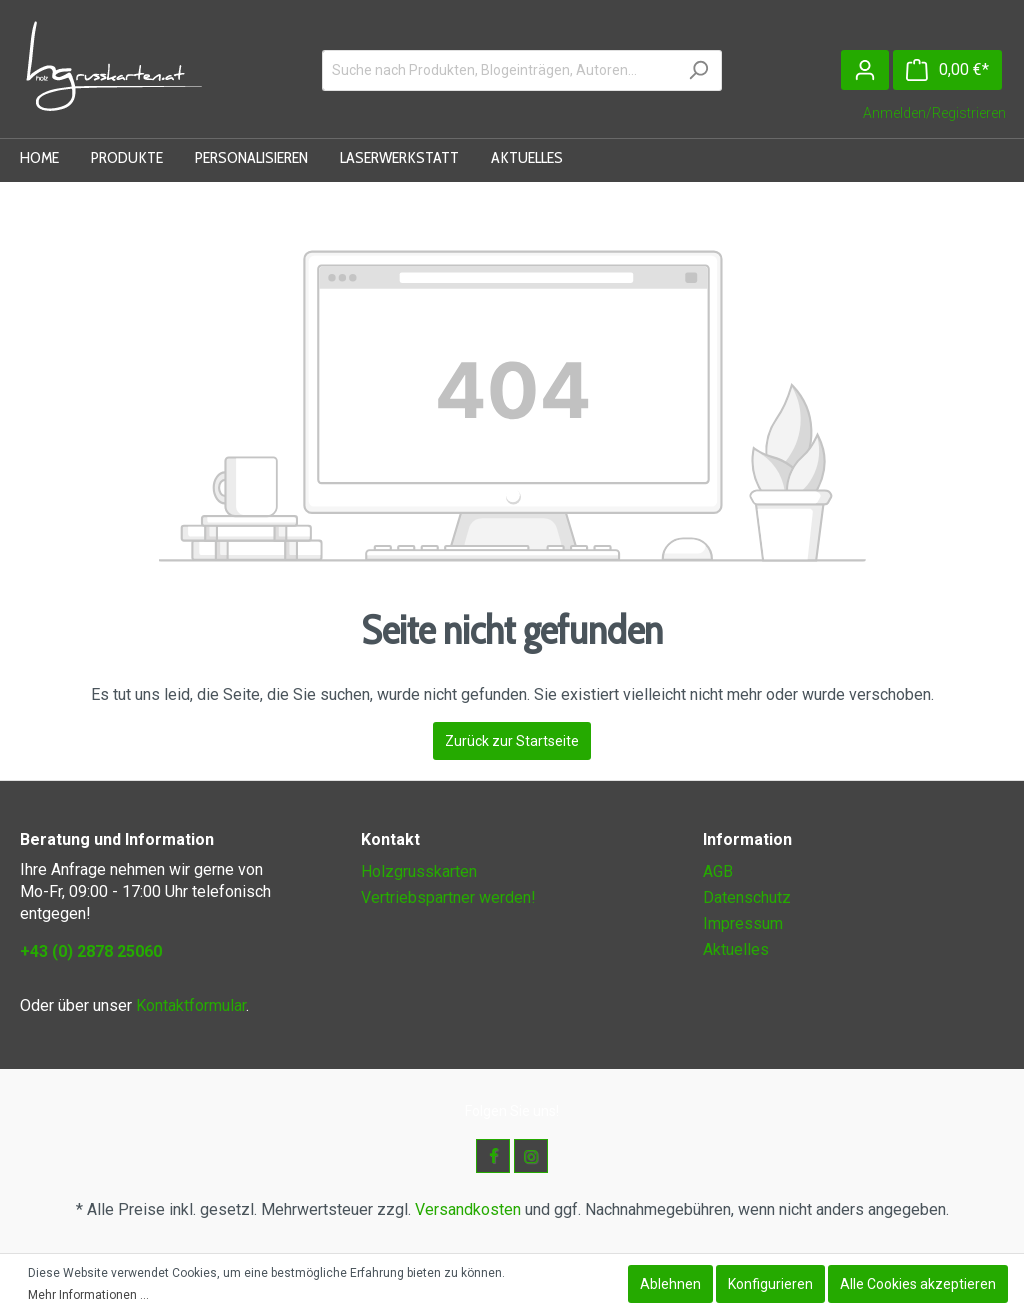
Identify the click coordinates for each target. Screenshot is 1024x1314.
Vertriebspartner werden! (448, 897)
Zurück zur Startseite (512, 741)
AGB (718, 871)
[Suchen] (698, 70)
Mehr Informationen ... (88, 1295)
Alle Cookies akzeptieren (918, 1284)
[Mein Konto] (865, 70)
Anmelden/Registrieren (934, 113)
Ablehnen (670, 1284)
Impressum (743, 923)
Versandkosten (468, 1209)
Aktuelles (736, 949)
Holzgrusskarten (419, 871)
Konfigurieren (770, 1284)
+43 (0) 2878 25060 (91, 951)
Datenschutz (747, 897)
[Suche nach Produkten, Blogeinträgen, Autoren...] (499, 70)
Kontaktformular (191, 1005)
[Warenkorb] (947, 70)
